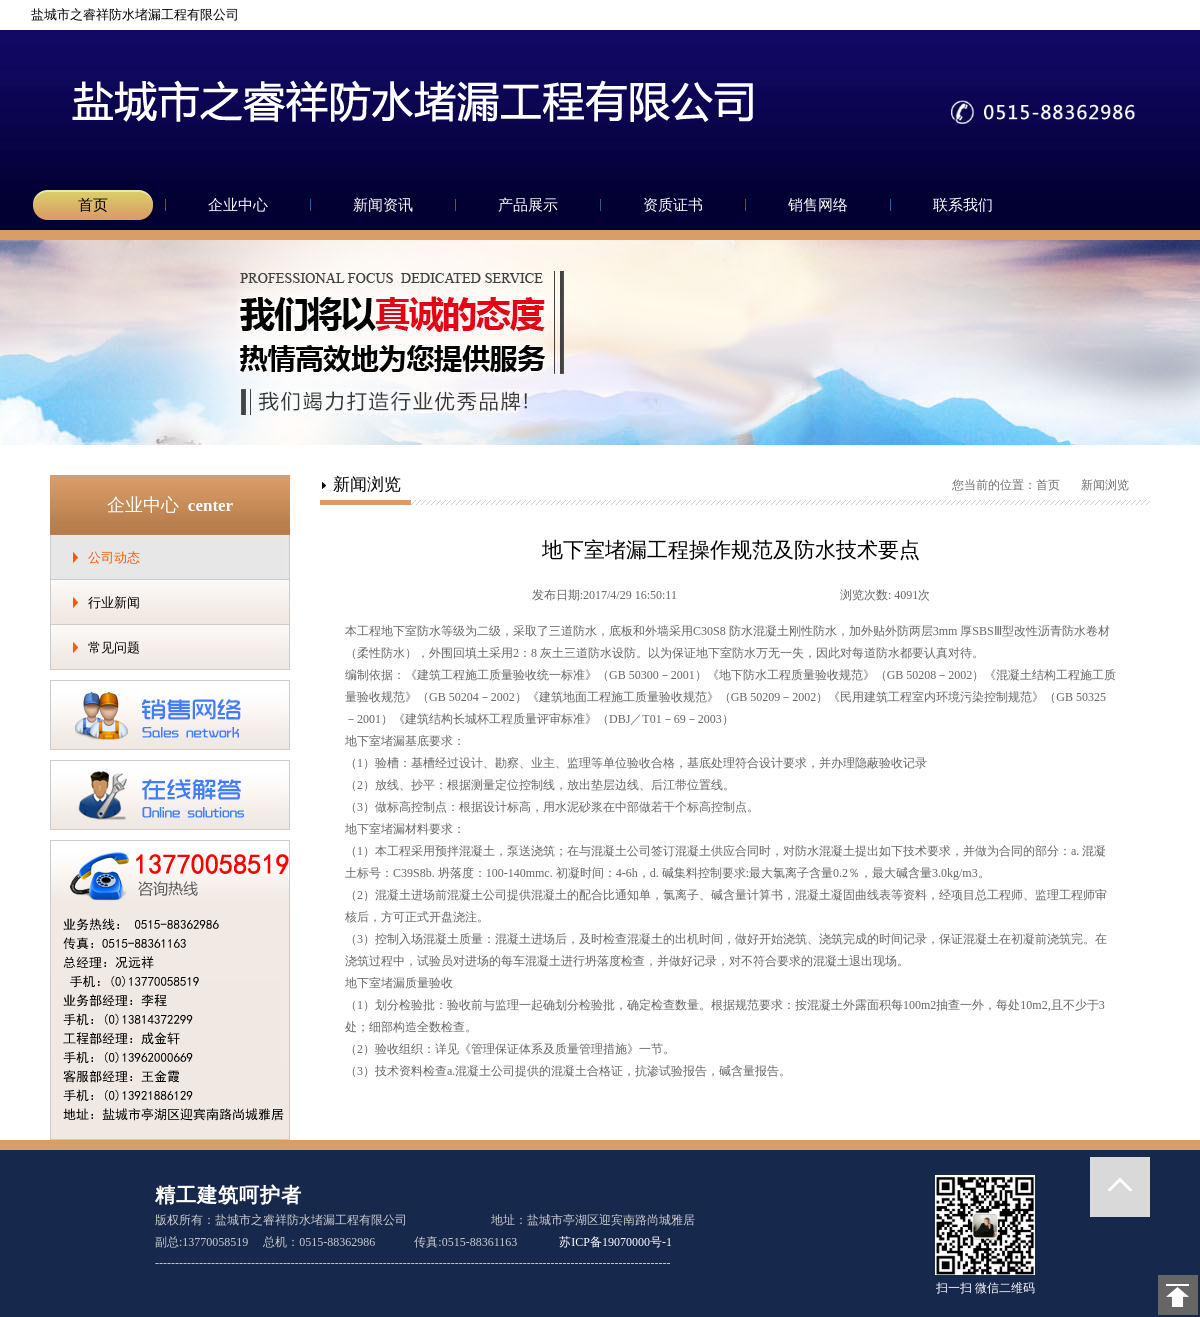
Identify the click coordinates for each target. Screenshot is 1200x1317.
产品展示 (528, 205)
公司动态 (114, 557)
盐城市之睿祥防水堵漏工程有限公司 (127, 14)
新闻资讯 (383, 205)
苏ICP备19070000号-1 (615, 1242)
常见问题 (114, 647)
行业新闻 (114, 602)
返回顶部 (1120, 1187)
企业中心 (238, 205)
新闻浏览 (1105, 485)
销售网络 (818, 205)
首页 (93, 205)
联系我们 (963, 205)
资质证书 (673, 205)
